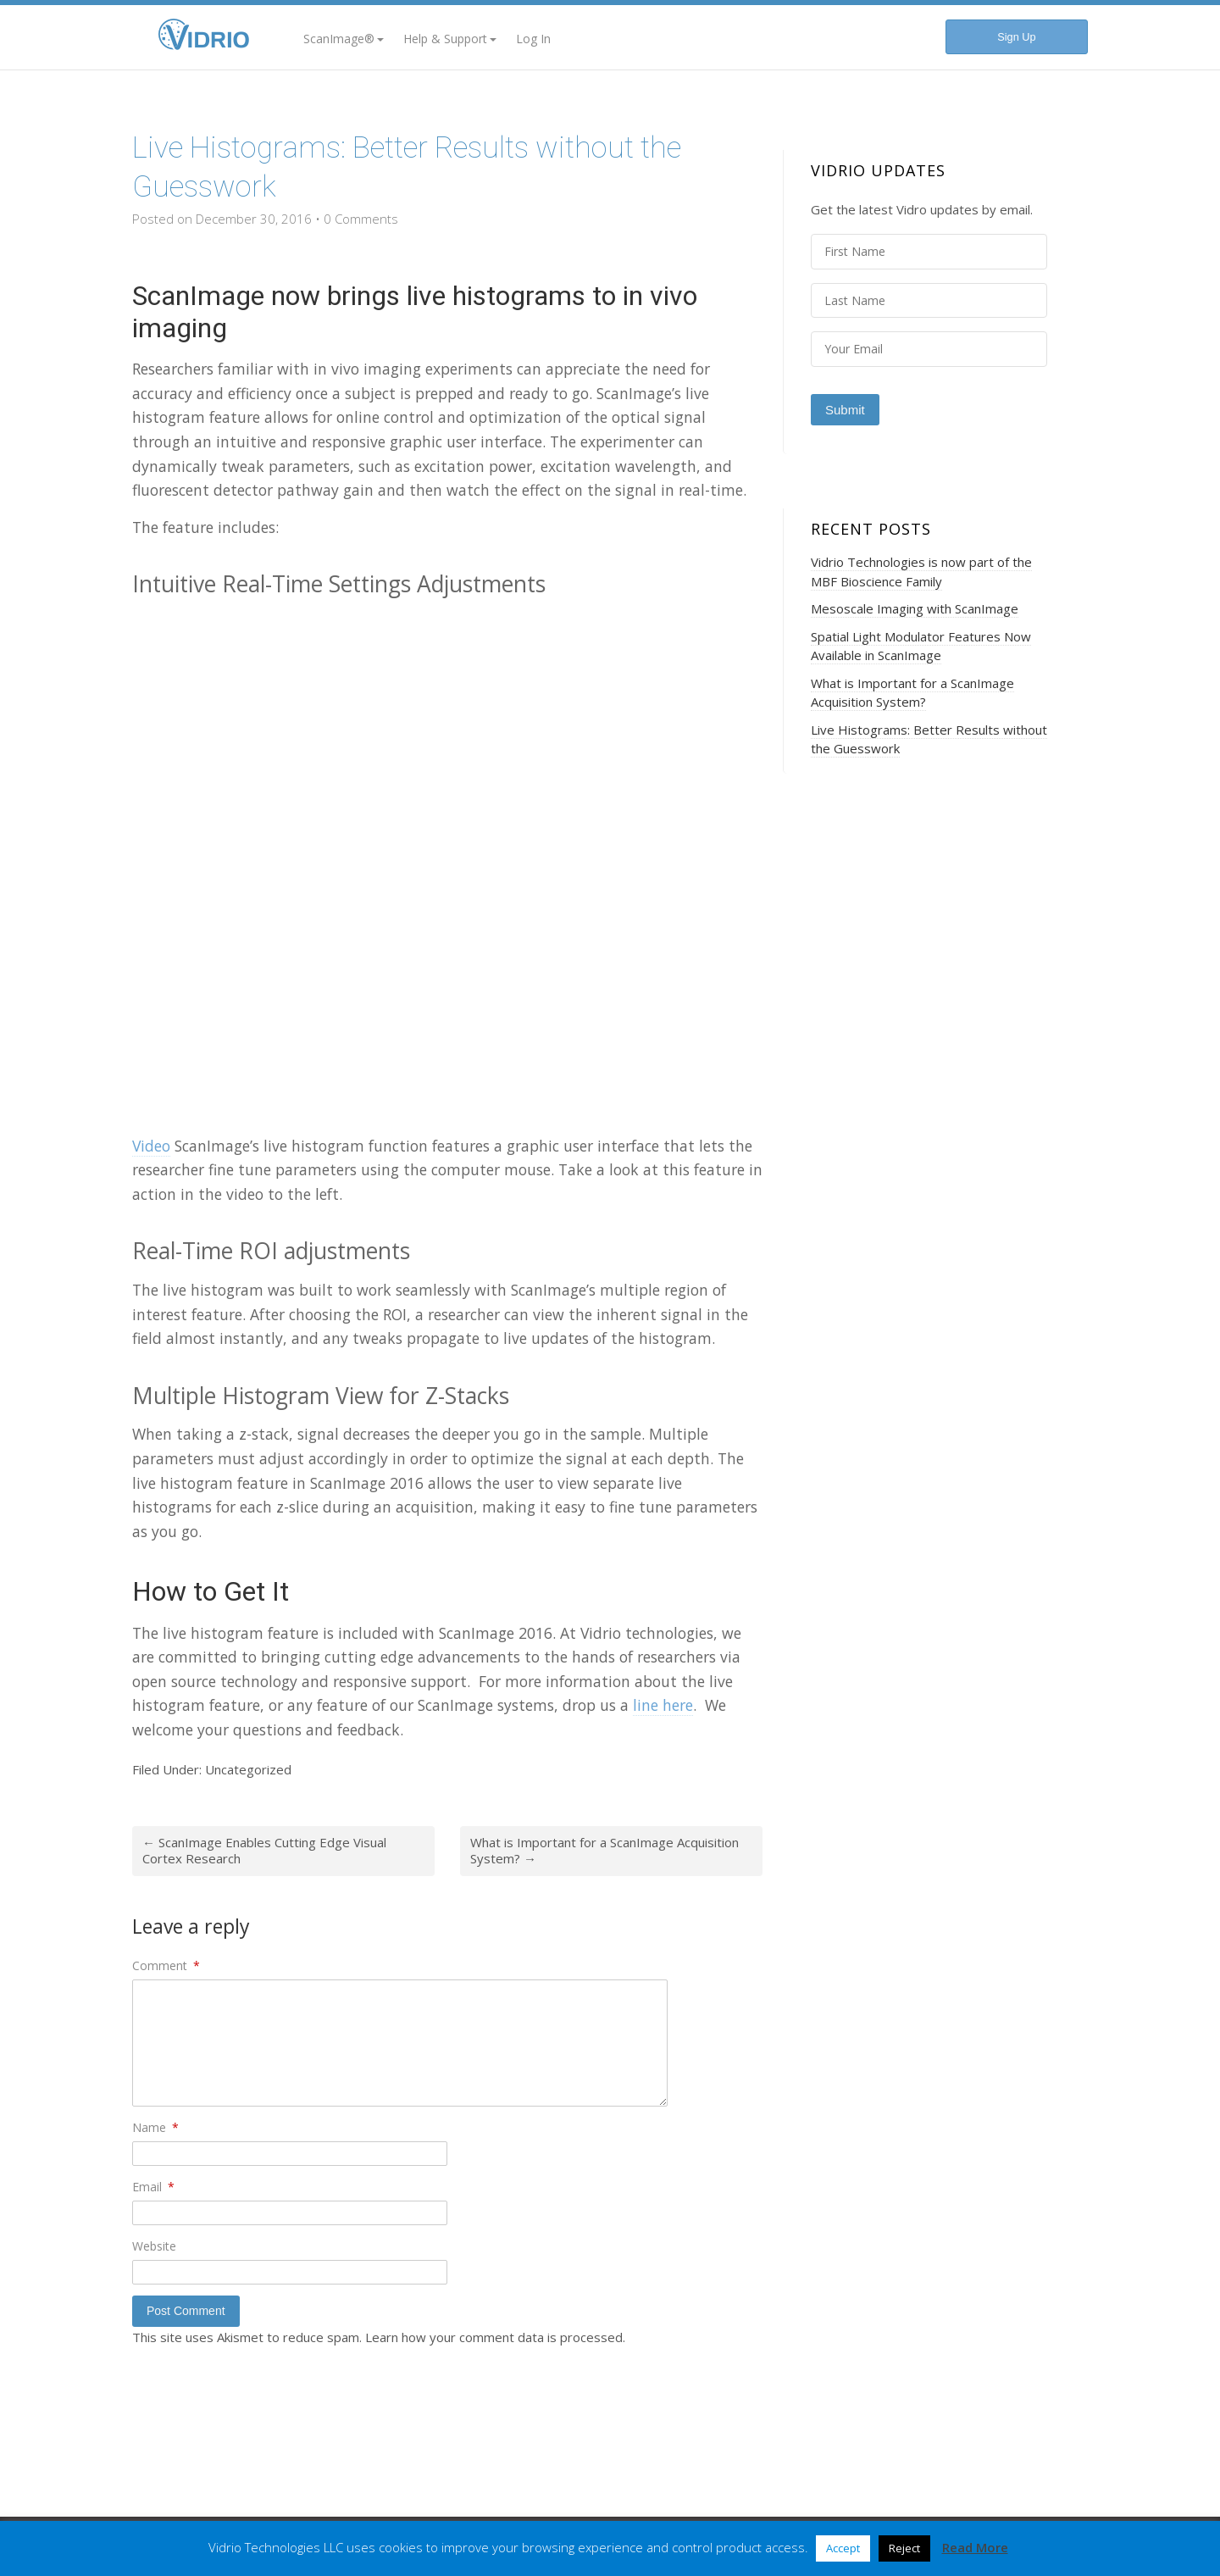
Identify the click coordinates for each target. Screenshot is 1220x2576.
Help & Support (449, 39)
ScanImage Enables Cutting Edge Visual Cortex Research (264, 1851)
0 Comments (361, 218)
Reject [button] (904, 2548)
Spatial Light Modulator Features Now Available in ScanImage (921, 646)
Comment (166, 1965)
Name (155, 2127)
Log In (533, 39)
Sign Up (1016, 37)
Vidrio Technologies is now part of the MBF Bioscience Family (921, 571)
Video (151, 1145)
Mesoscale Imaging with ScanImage (914, 608)
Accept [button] (843, 2548)
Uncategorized (248, 1769)
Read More (975, 2547)
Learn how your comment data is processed (494, 2337)
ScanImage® (343, 39)
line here (663, 1705)
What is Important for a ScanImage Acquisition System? (604, 1851)
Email (153, 2187)
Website (154, 2246)
